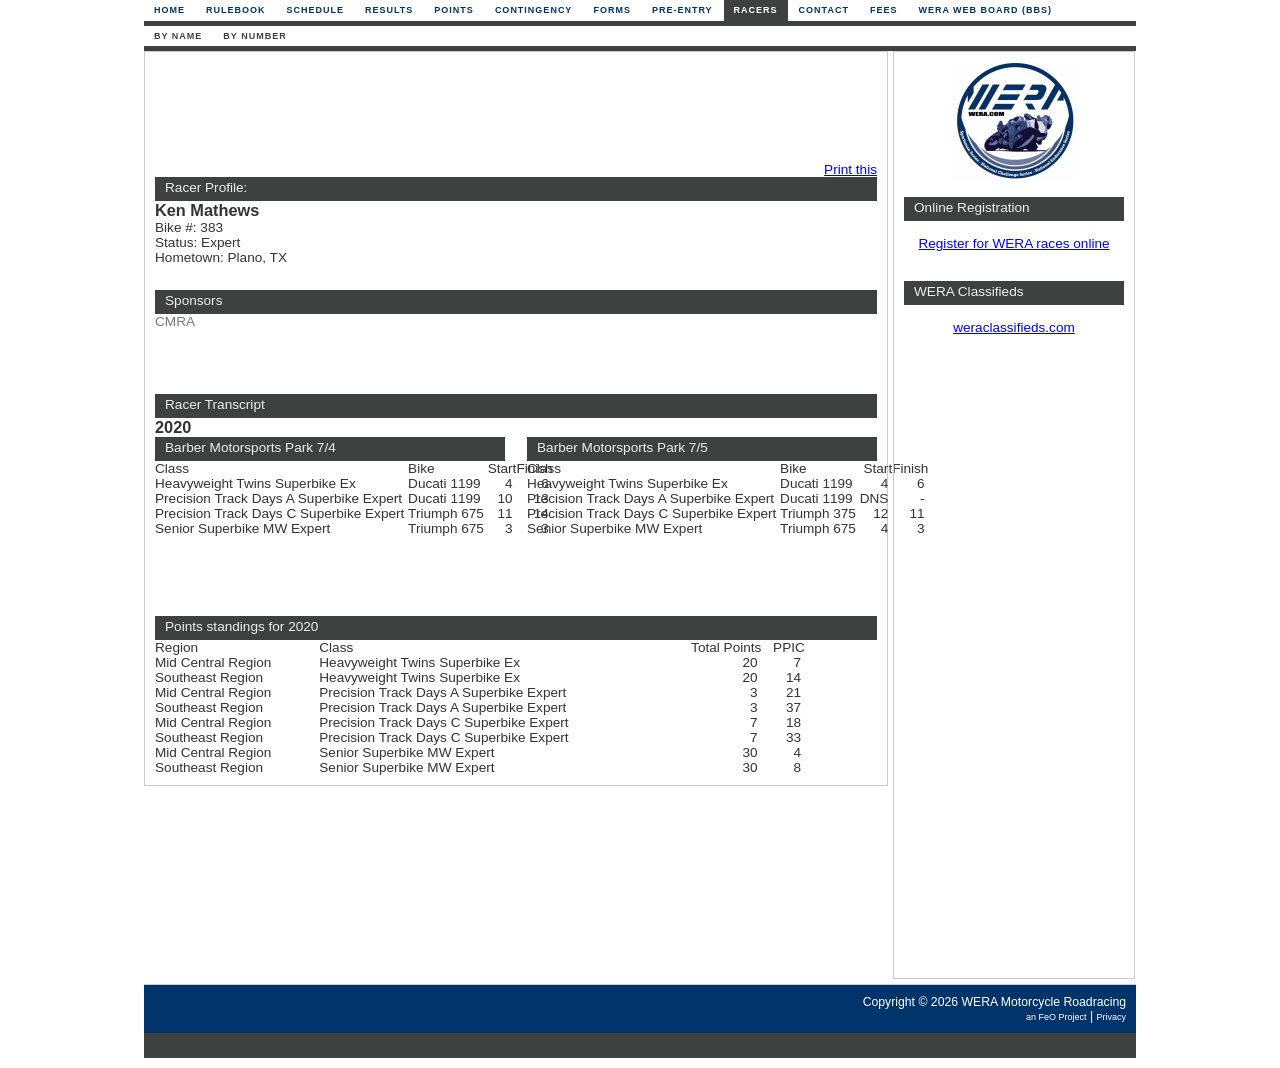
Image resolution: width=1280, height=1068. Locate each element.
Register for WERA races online (1013, 243)
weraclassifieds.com (1014, 327)
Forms (612, 10)
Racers (756, 10)
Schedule (316, 10)
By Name (178, 36)
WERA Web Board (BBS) (985, 10)
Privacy (1111, 1017)
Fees (884, 10)
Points (454, 10)
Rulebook (236, 10)
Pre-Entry (682, 10)
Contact (824, 10)
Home (169, 10)
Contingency (534, 10)
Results (389, 10)
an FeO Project (1056, 1017)
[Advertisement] (511, 107)
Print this (850, 169)
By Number (254, 36)
